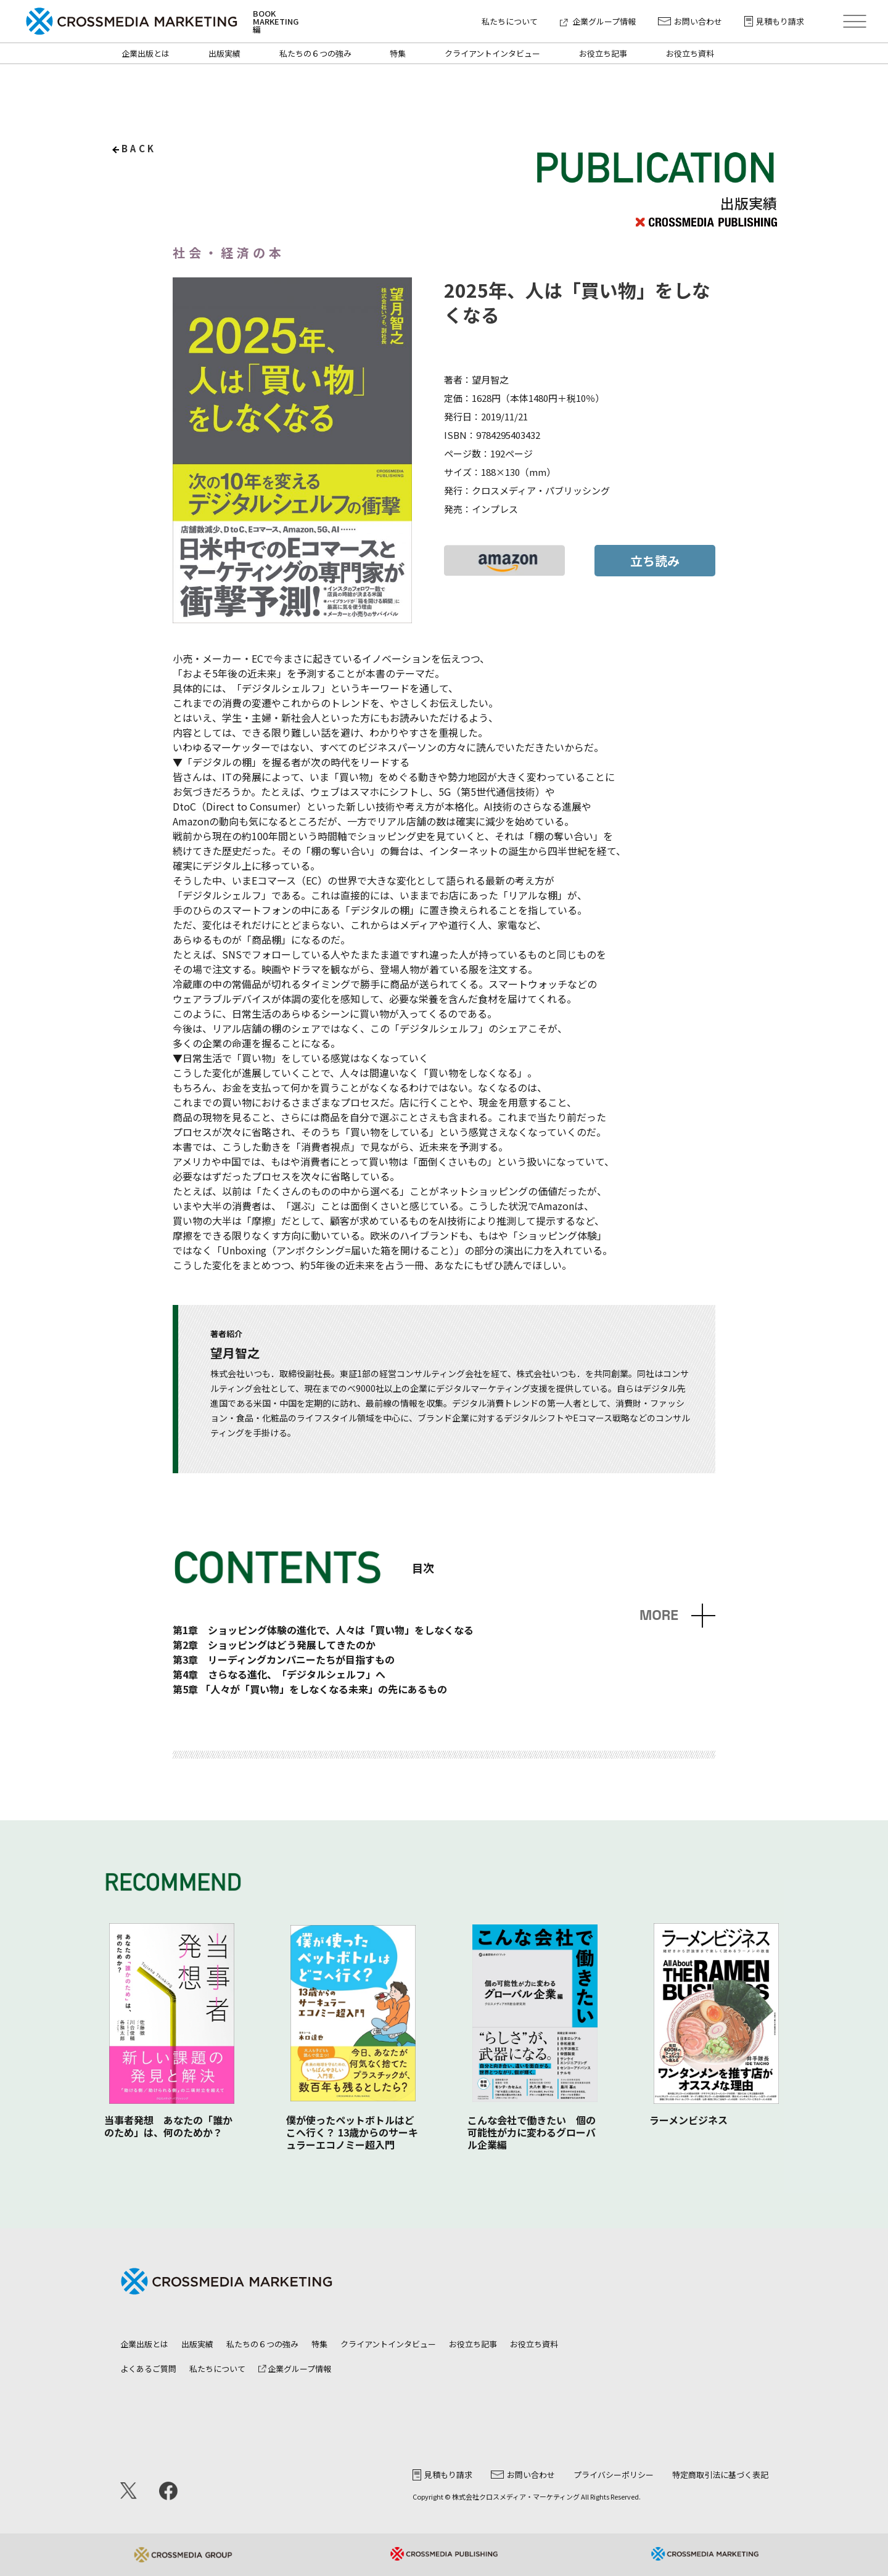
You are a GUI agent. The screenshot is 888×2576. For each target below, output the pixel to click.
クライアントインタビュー (492, 53)
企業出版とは (145, 53)
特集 (398, 53)
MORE (658, 1615)
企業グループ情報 (598, 21)
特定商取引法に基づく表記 (720, 2474)
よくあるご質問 (148, 2368)
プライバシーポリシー (614, 2474)
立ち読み (655, 561)
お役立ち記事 (603, 53)
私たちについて (510, 21)
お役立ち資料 (690, 53)
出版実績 (224, 53)
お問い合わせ (690, 21)
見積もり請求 (774, 21)
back (139, 148)
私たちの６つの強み (315, 53)
